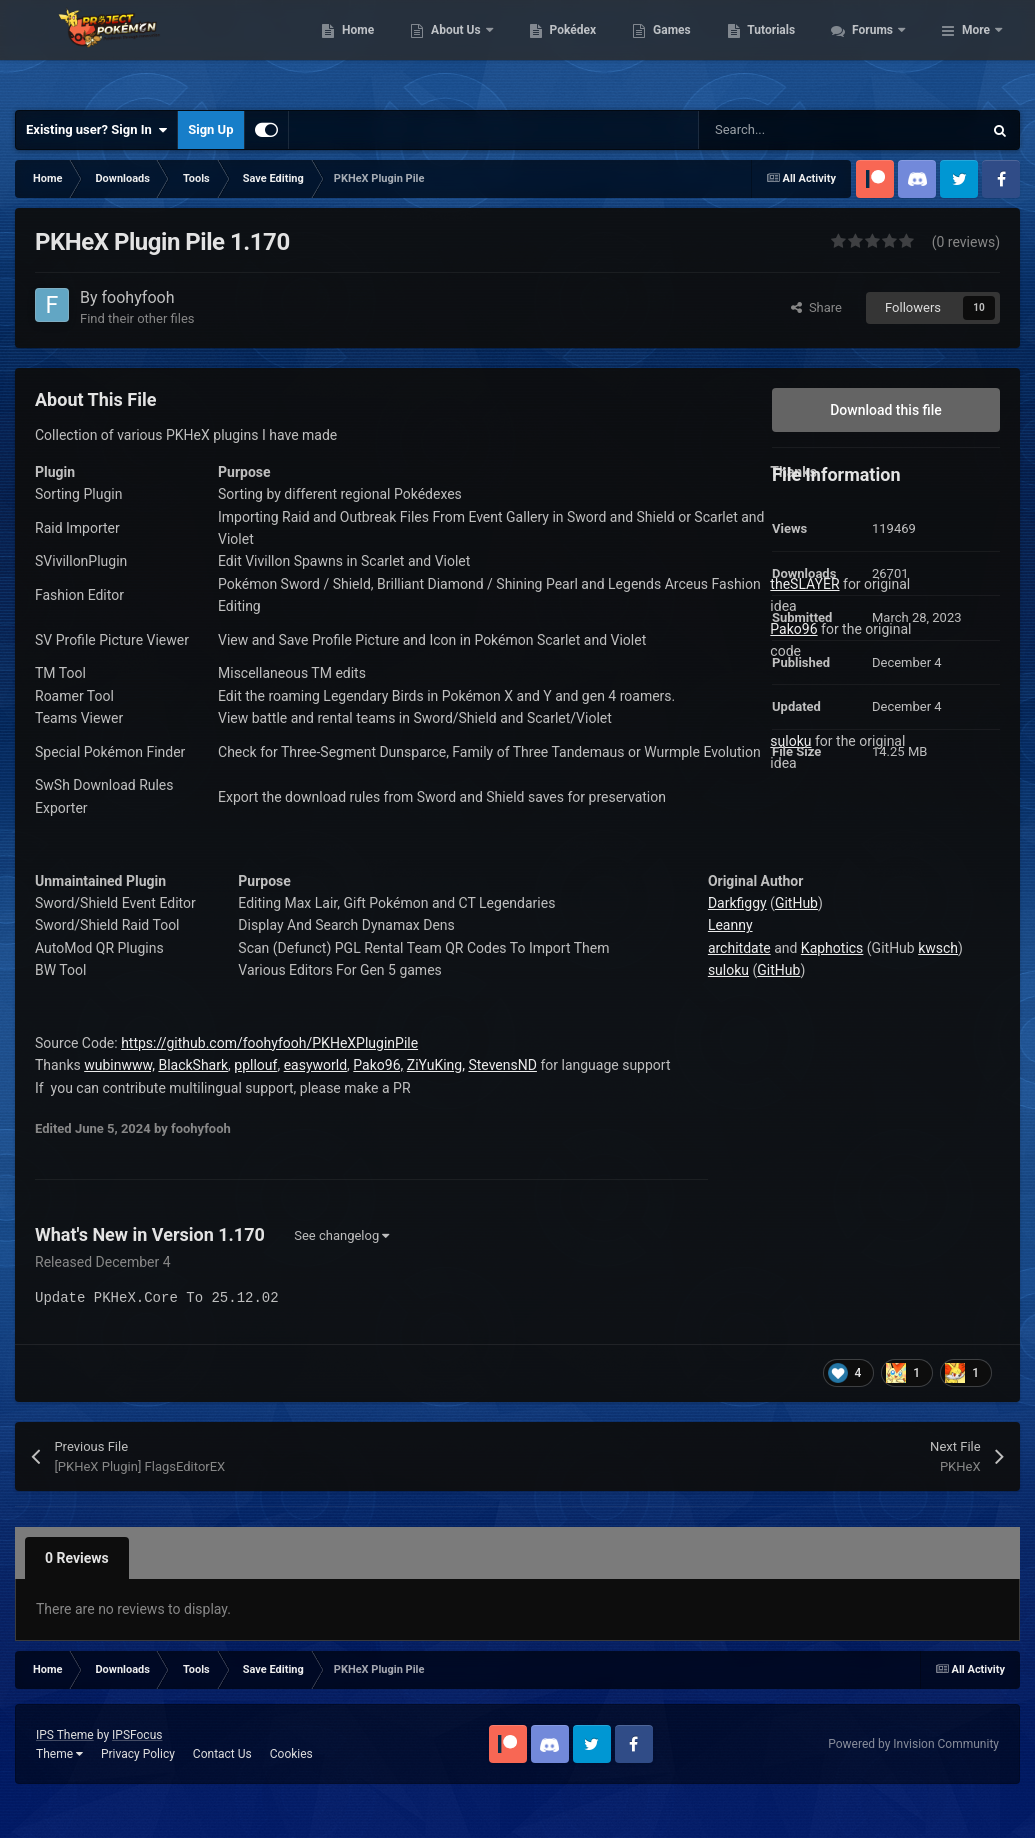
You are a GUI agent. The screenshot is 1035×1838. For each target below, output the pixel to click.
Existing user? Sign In (96, 130)
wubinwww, (119, 1065)
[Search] (798, 130)
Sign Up (210, 129)
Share (816, 307)
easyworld (315, 1065)
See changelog (341, 1235)
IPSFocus (137, 1735)
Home (563, 27)
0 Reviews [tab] (77, 1558)
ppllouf (255, 1065)
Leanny (730, 925)
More (976, 73)
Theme (59, 1754)
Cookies (291, 1754)
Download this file (886, 410)
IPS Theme (65, 1735)
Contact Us (222, 1754)
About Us (662, 27)
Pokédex (778, 27)
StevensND (502, 1065)
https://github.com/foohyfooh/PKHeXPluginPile (269, 1043)
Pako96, (378, 1065)
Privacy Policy (138, 1754)
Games (877, 27)
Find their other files (137, 318)
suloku (728, 970)
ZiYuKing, (436, 1065)
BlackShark (193, 1065)
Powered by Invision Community (913, 1744)
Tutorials (977, 27)
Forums (872, 73)
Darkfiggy (737, 903)
